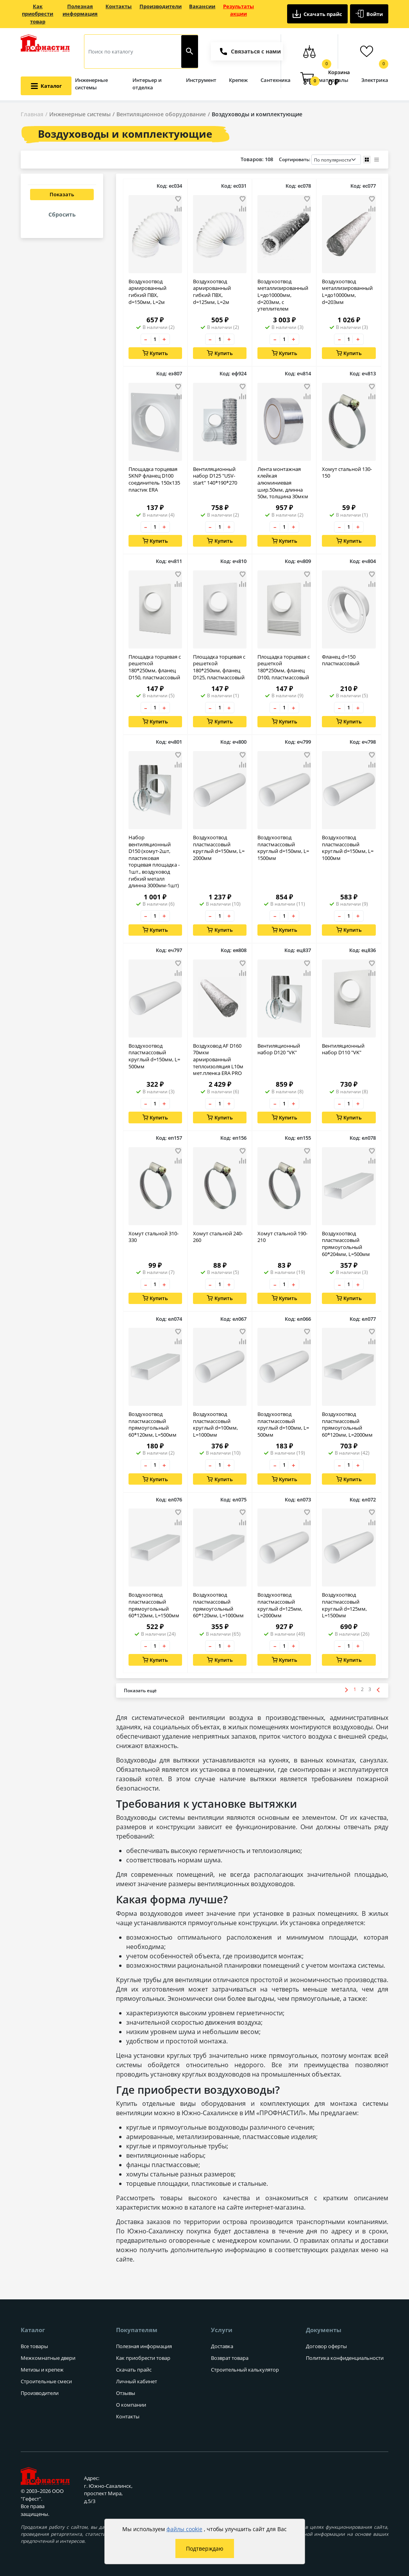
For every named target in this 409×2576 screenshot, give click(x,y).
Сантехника (276, 79)
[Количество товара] (155, 339)
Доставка (222, 2346)
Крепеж (238, 79)
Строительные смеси (46, 2381)
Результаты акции (238, 10)
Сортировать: (320, 160)
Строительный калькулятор (245, 2369)
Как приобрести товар (37, 14)
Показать (62, 194)
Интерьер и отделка (147, 83)
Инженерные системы (91, 83)
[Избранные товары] (366, 51)
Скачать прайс (317, 14)
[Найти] (189, 51)
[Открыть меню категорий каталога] (46, 85)
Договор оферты (326, 2346)
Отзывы (125, 2393)
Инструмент (201, 79)
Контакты (118, 6)
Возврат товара (229, 2357)
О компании (131, 2404)
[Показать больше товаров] (140, 1691)
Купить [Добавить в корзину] (155, 353)
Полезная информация (80, 10)
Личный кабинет (136, 2381)
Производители (160, 6)
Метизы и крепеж (42, 2369)
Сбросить (62, 214)
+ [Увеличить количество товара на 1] (164, 339)
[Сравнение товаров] (309, 51)
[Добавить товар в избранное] (178, 199)
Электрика (374, 79)
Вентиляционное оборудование (161, 114)
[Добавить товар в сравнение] (178, 209)
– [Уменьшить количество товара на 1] (145, 339)
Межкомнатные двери (48, 2357)
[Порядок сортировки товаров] (336, 160)
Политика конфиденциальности (345, 2357)
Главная (32, 114)
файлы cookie (184, 2529)
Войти (369, 14)
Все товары (34, 2346)
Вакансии (202, 6)
